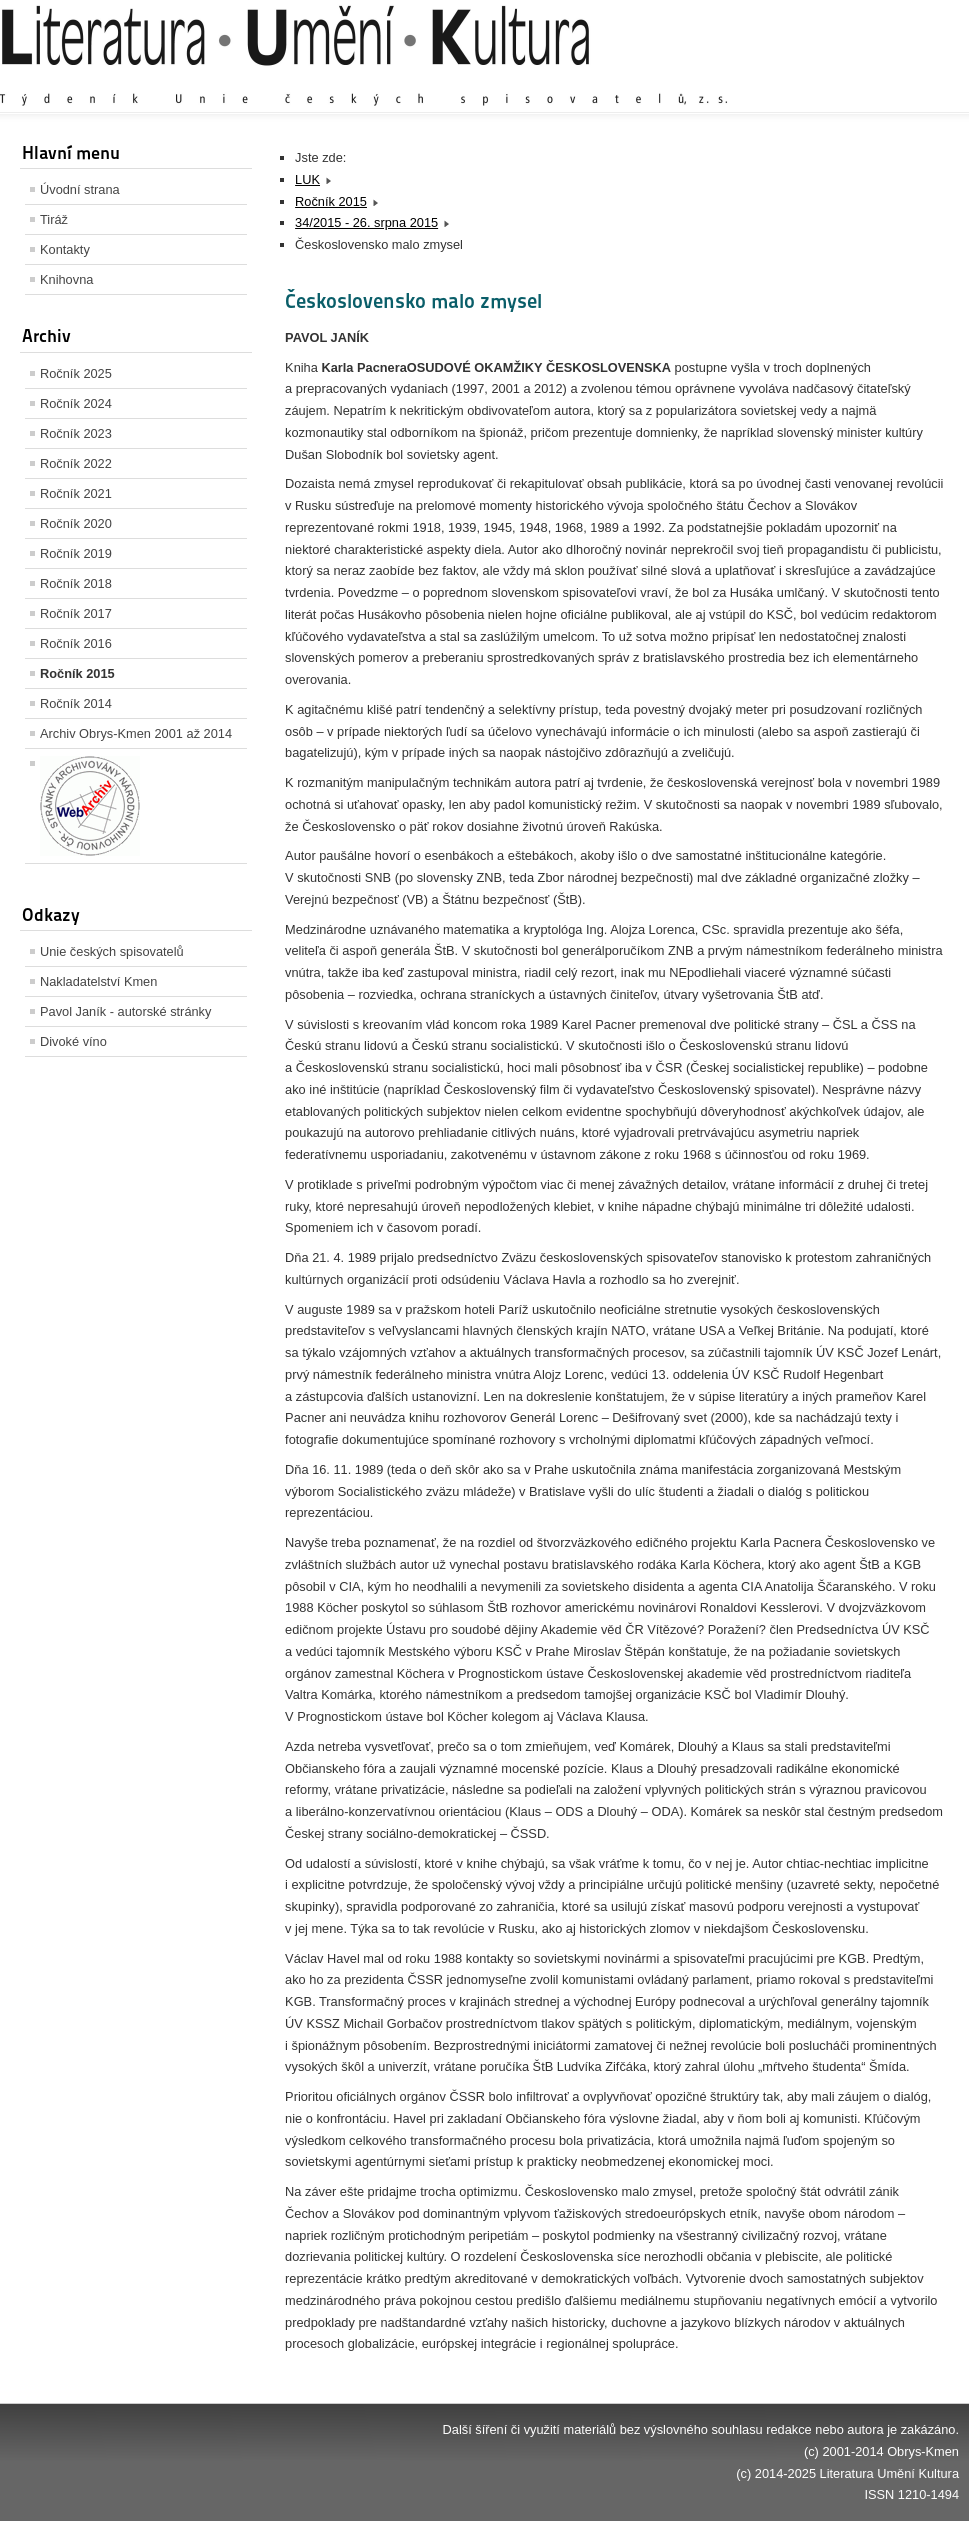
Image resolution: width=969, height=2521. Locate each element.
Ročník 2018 (76, 583)
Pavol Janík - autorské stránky (125, 1011)
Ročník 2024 (76, 403)
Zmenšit (899, 79)
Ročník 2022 (76, 463)
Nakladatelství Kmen (98, 981)
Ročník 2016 (76, 643)
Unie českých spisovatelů (112, 951)
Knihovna (66, 279)
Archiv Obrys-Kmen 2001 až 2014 (136, 733)
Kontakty (65, 249)
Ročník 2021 (76, 493)
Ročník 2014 (76, 703)
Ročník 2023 (76, 433)
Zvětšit (784, 79)
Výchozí (840, 79)
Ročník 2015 (77, 673)
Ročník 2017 (76, 613)
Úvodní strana (80, 189)
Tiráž (54, 219)
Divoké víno (73, 1041)
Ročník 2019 (76, 553)
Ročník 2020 (76, 523)
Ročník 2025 (76, 373)
